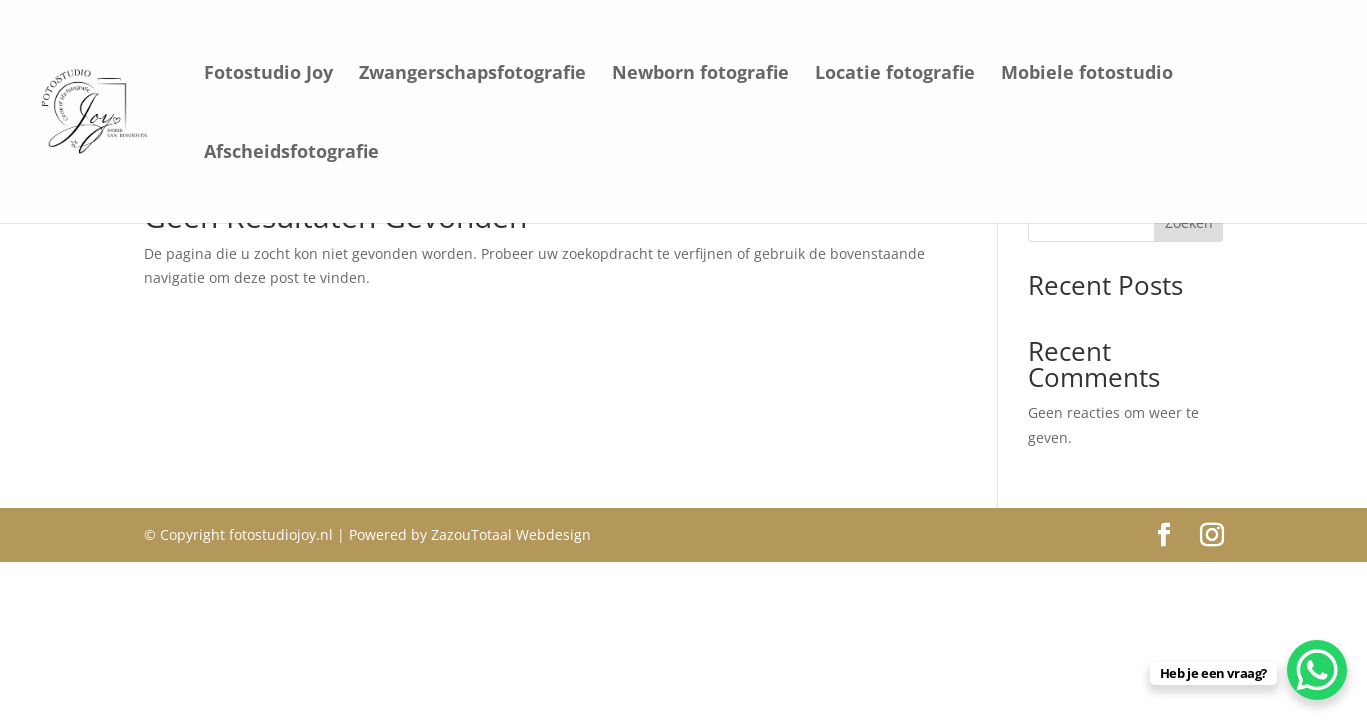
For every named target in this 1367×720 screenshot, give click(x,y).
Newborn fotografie (700, 74)
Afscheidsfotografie (291, 153)
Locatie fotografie (895, 74)
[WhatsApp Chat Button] (1317, 670)
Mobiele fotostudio (1087, 74)
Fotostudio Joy (268, 74)
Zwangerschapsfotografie (472, 74)
